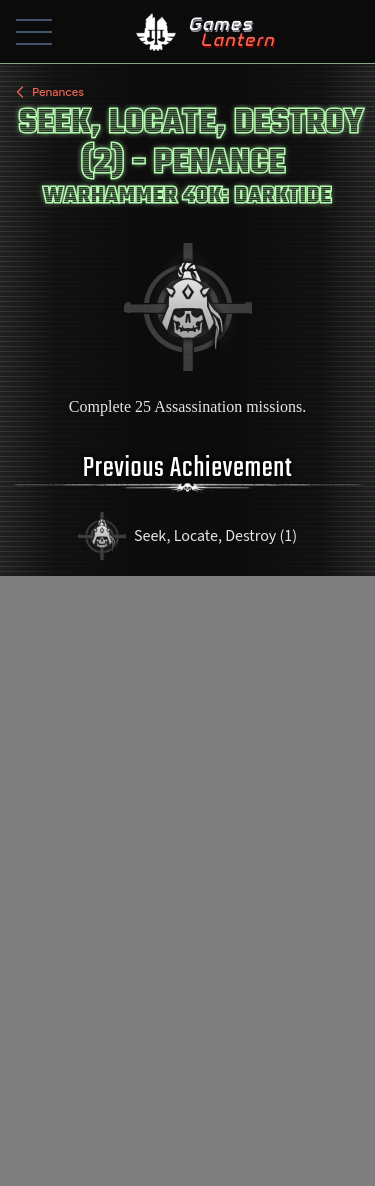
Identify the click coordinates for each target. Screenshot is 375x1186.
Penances (48, 92)
